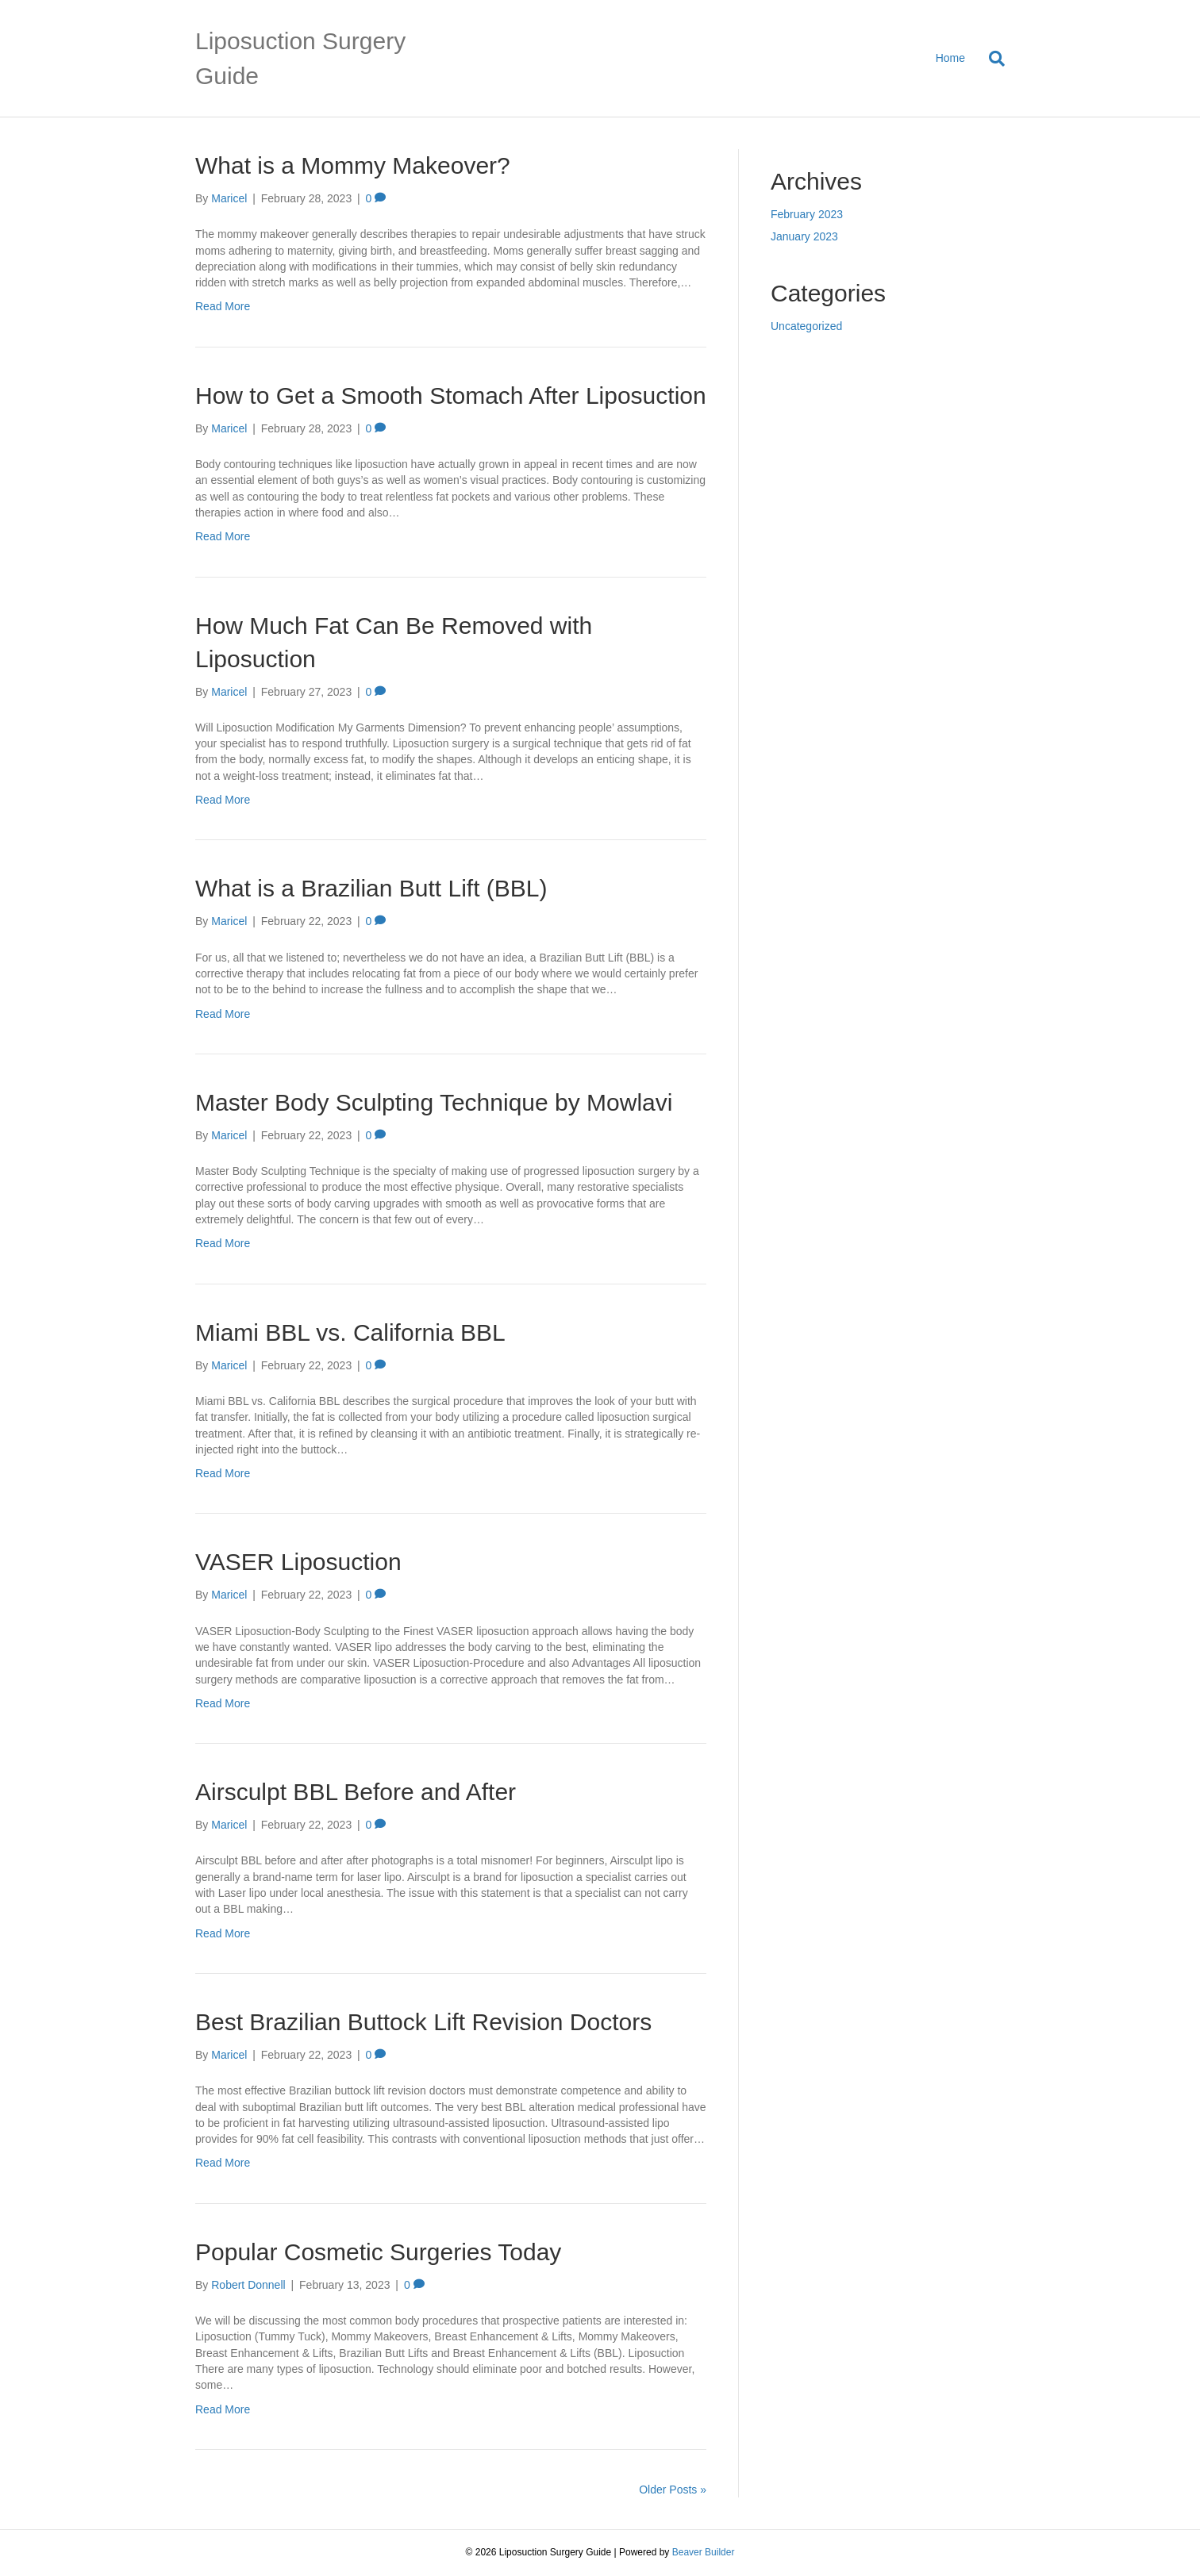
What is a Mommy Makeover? (352, 165)
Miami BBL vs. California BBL (350, 1332)
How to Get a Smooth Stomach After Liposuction (450, 395)
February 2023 (807, 214)
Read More (222, 306)
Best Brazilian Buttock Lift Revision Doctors (423, 2022)
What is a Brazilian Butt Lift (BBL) (371, 888)
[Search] (991, 58)
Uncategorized (806, 326)
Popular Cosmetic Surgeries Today (378, 2252)
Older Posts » (672, 2489)
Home (950, 58)
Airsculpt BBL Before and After (355, 1792)
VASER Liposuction (298, 1562)
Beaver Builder (703, 2552)
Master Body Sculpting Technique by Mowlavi (433, 1102)
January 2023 (804, 236)
